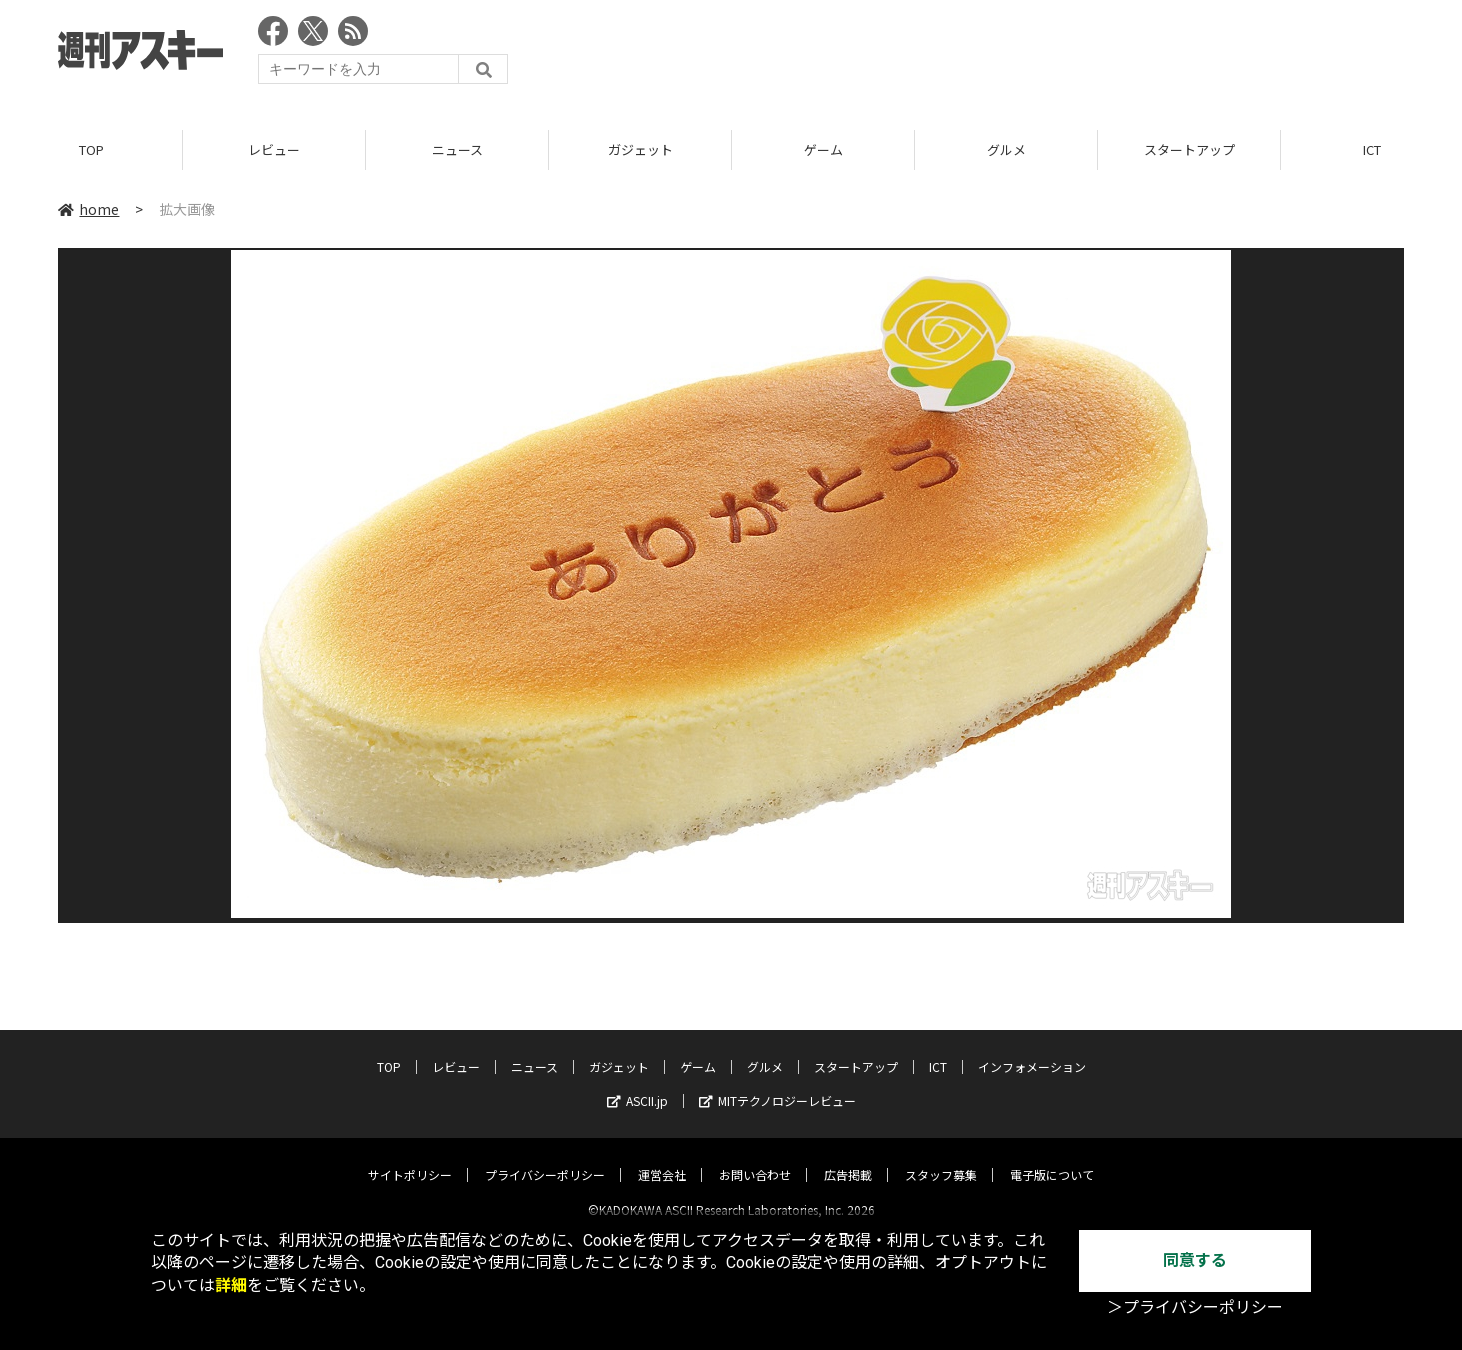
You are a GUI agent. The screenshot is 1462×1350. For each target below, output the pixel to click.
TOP (91, 149)
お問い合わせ (755, 1157)
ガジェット (640, 149)
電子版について (1052, 1157)
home (88, 209)
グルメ (1006, 149)
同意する (1195, 1260)
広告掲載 (848, 1157)
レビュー (274, 149)
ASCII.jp (637, 1083)
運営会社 (662, 1157)
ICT (938, 1049)
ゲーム (823, 149)
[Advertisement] (1040, 55)
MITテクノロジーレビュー (777, 1083)
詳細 (231, 1285)
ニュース (457, 149)
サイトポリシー (410, 1157)
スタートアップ (1189, 149)
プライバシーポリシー (545, 1157)
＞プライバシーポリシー (1195, 1307)
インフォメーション (1032, 1049)
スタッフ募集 (941, 1157)
